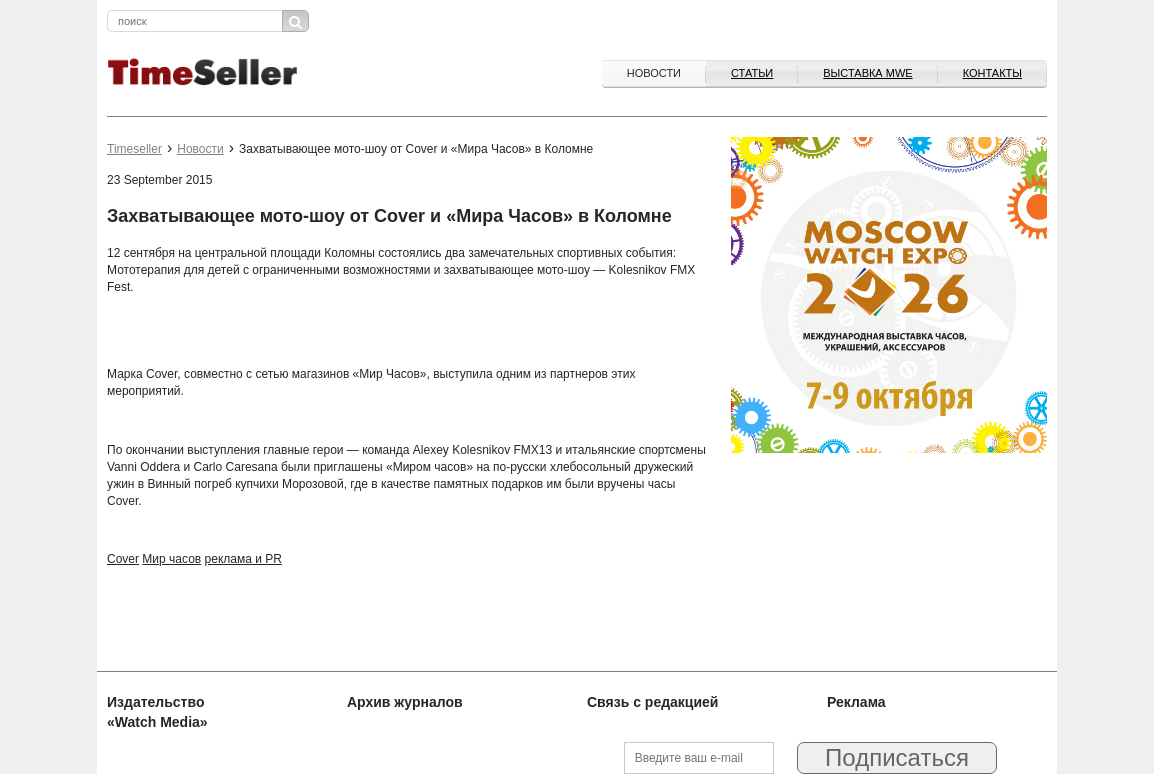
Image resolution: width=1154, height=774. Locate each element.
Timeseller (134, 149)
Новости (654, 73)
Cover (123, 559)
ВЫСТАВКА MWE (867, 73)
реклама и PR (243, 559)
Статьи (752, 73)
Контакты (992, 73)
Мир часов (171, 559)
